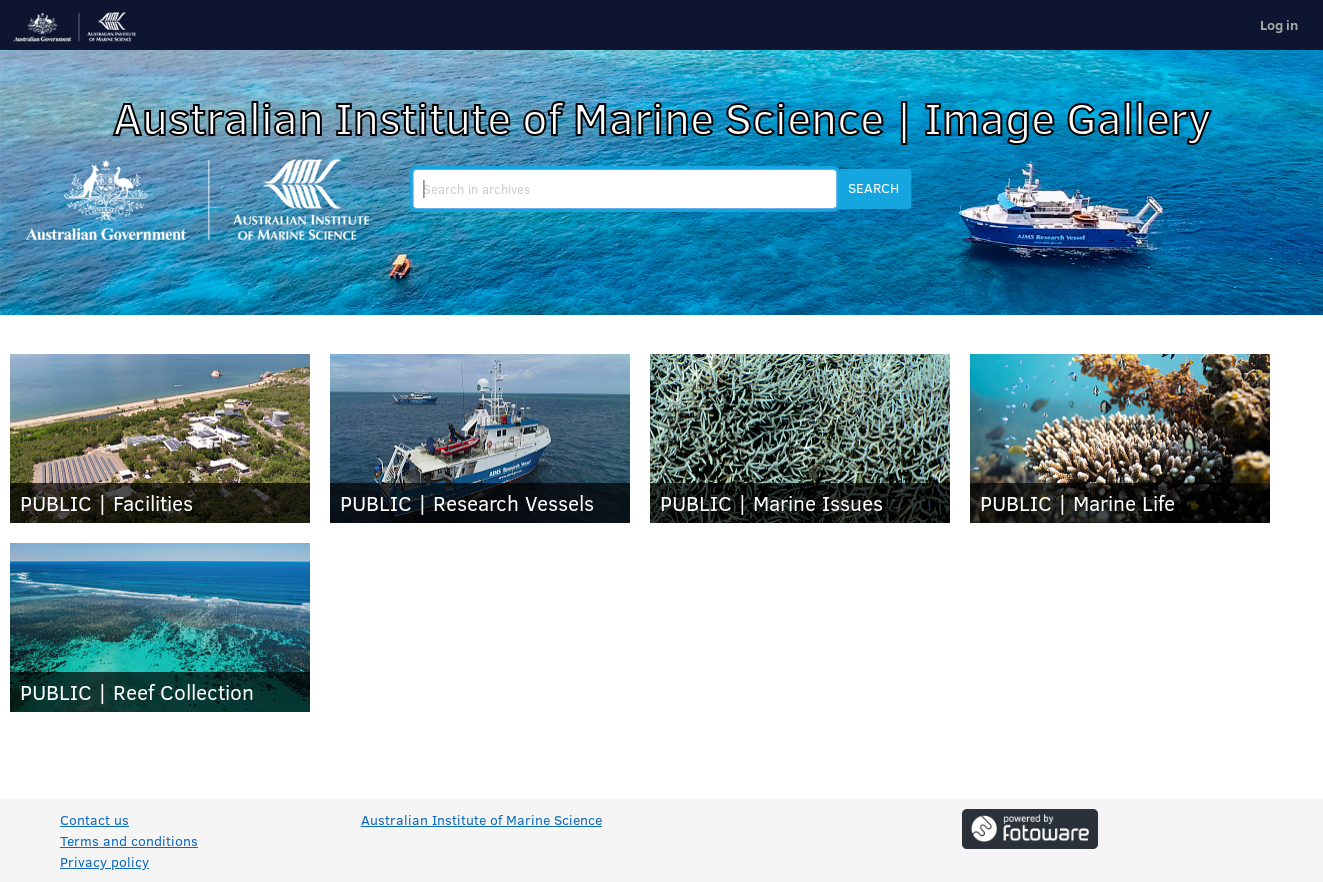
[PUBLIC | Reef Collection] (160, 627)
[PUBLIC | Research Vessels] (480, 438)
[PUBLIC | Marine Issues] (800, 438)
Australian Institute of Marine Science (481, 819)
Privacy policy (104, 861)
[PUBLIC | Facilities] (160, 438)
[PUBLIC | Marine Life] (1120, 438)
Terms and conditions (129, 840)
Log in (1279, 24)
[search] (624, 189)
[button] (873, 189)
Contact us (94, 819)
